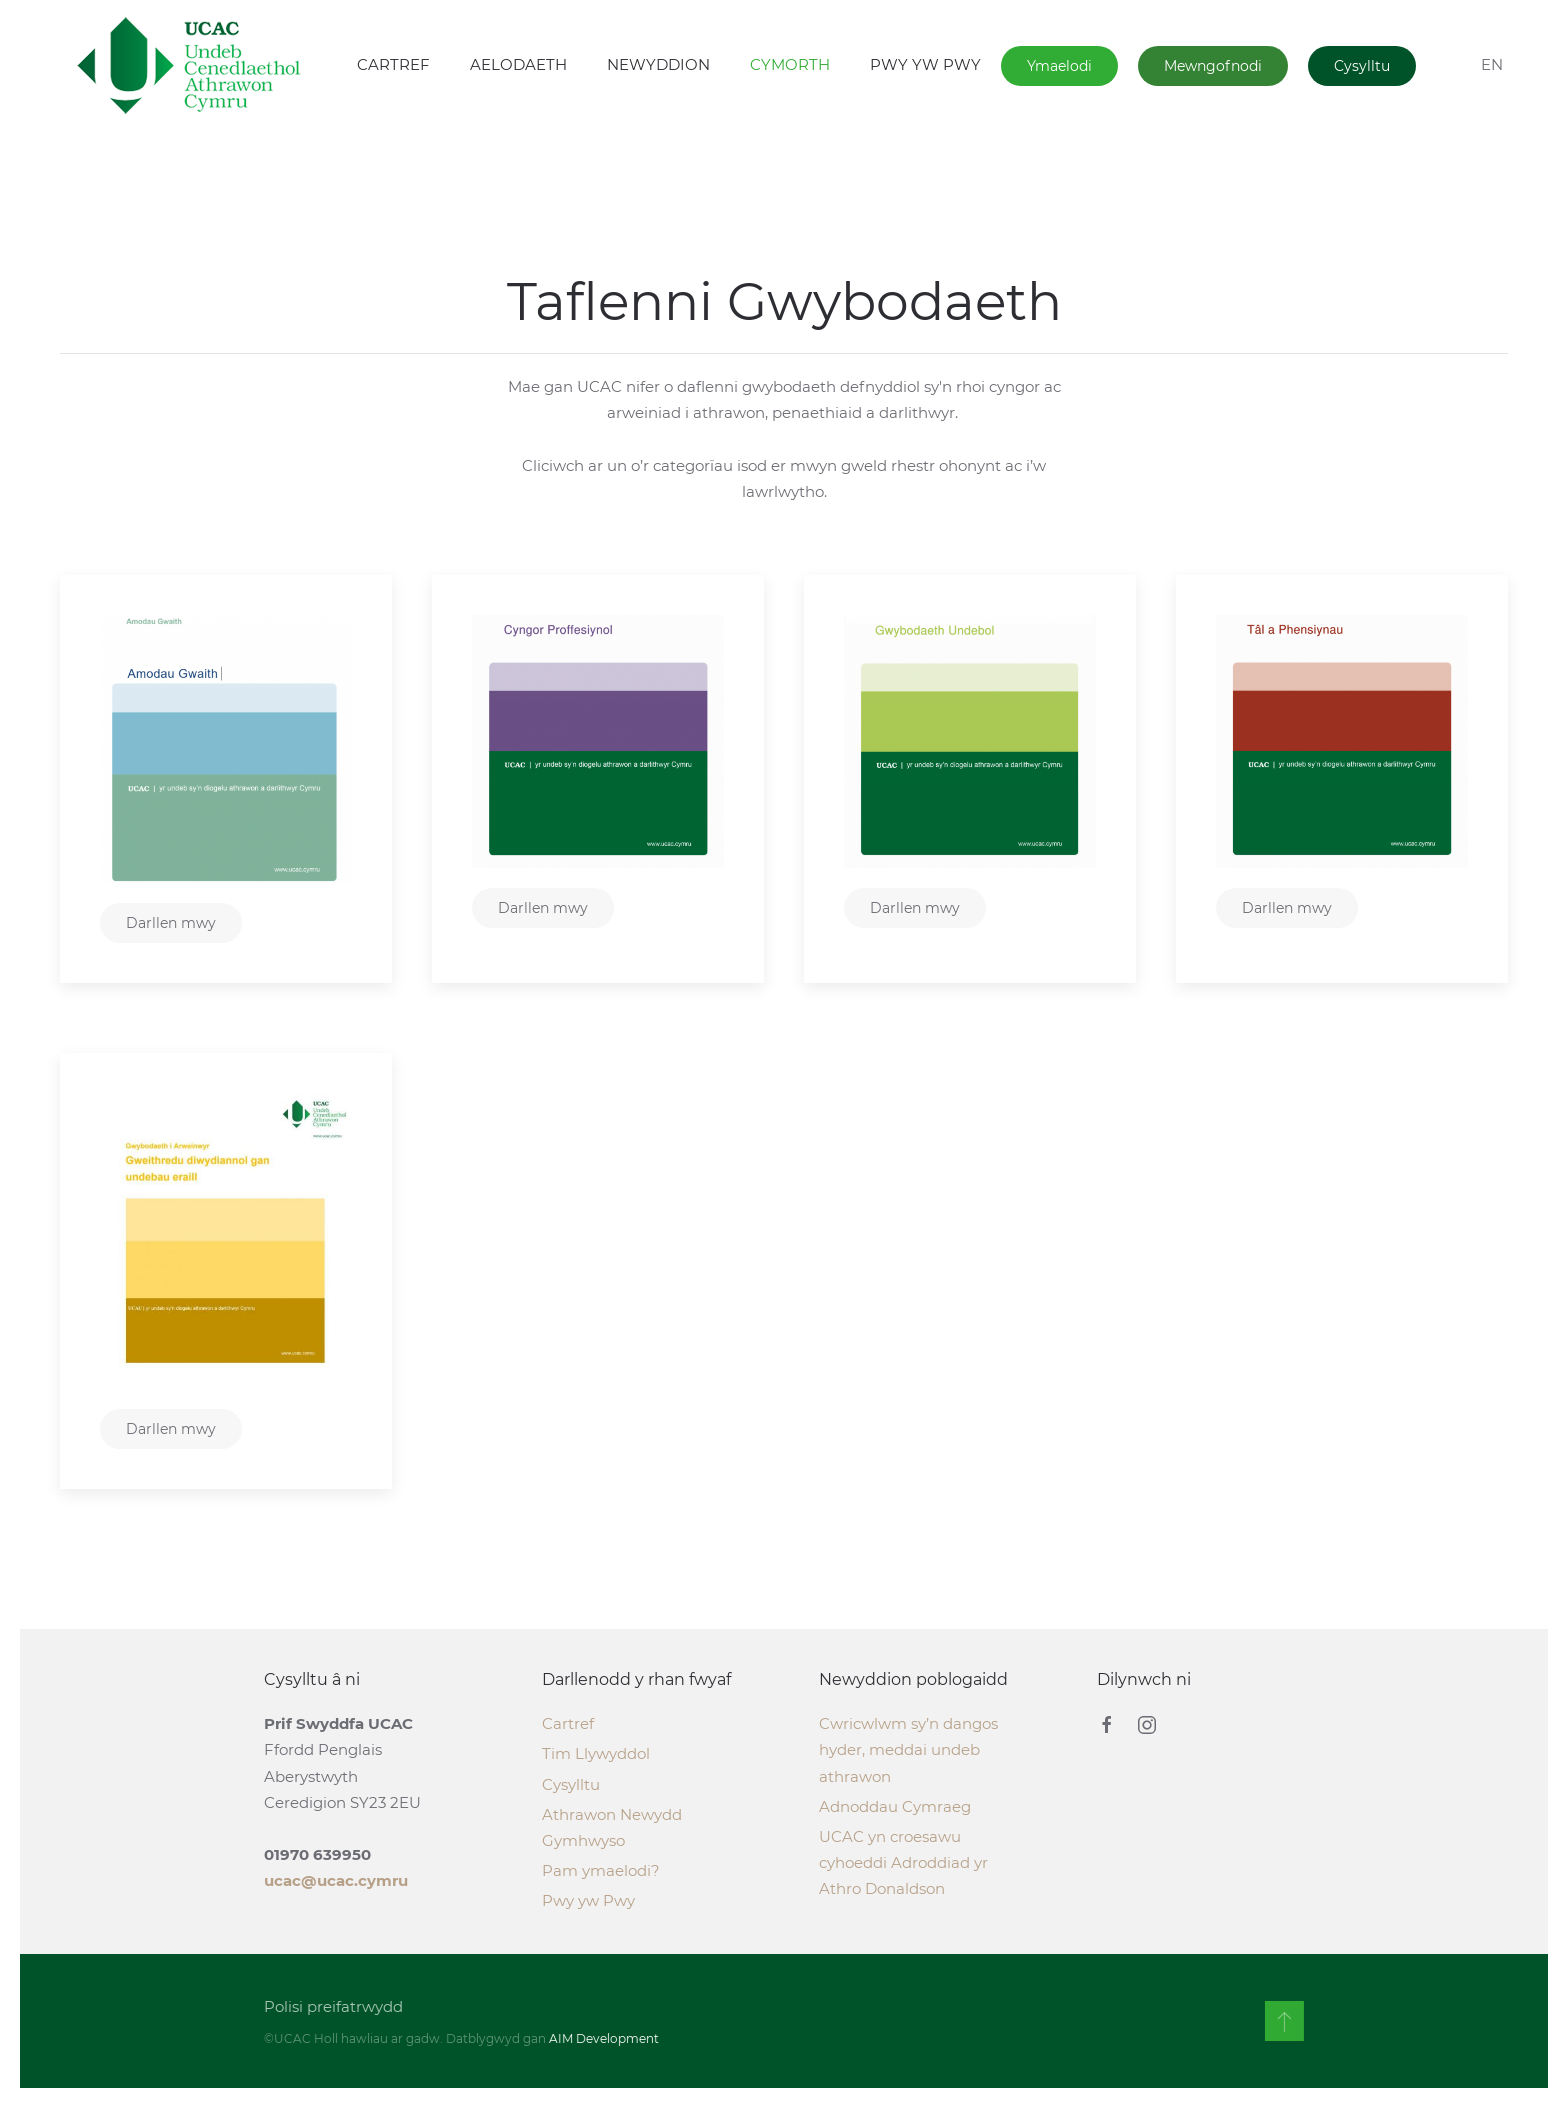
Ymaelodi (1059, 66)
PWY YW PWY (925, 64)
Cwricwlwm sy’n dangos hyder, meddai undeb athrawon (908, 1749)
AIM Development (602, 2038)
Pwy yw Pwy (588, 1900)
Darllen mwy (171, 923)
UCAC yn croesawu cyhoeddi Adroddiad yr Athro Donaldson (903, 1862)
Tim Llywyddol (596, 1753)
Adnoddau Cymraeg (895, 1806)
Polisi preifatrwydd (331, 2006)
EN (1492, 64)
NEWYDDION (658, 64)
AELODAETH (518, 64)
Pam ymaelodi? (601, 1870)
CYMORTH (790, 64)
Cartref (568, 1723)
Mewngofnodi (1213, 66)
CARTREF (393, 64)
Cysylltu (1362, 66)
